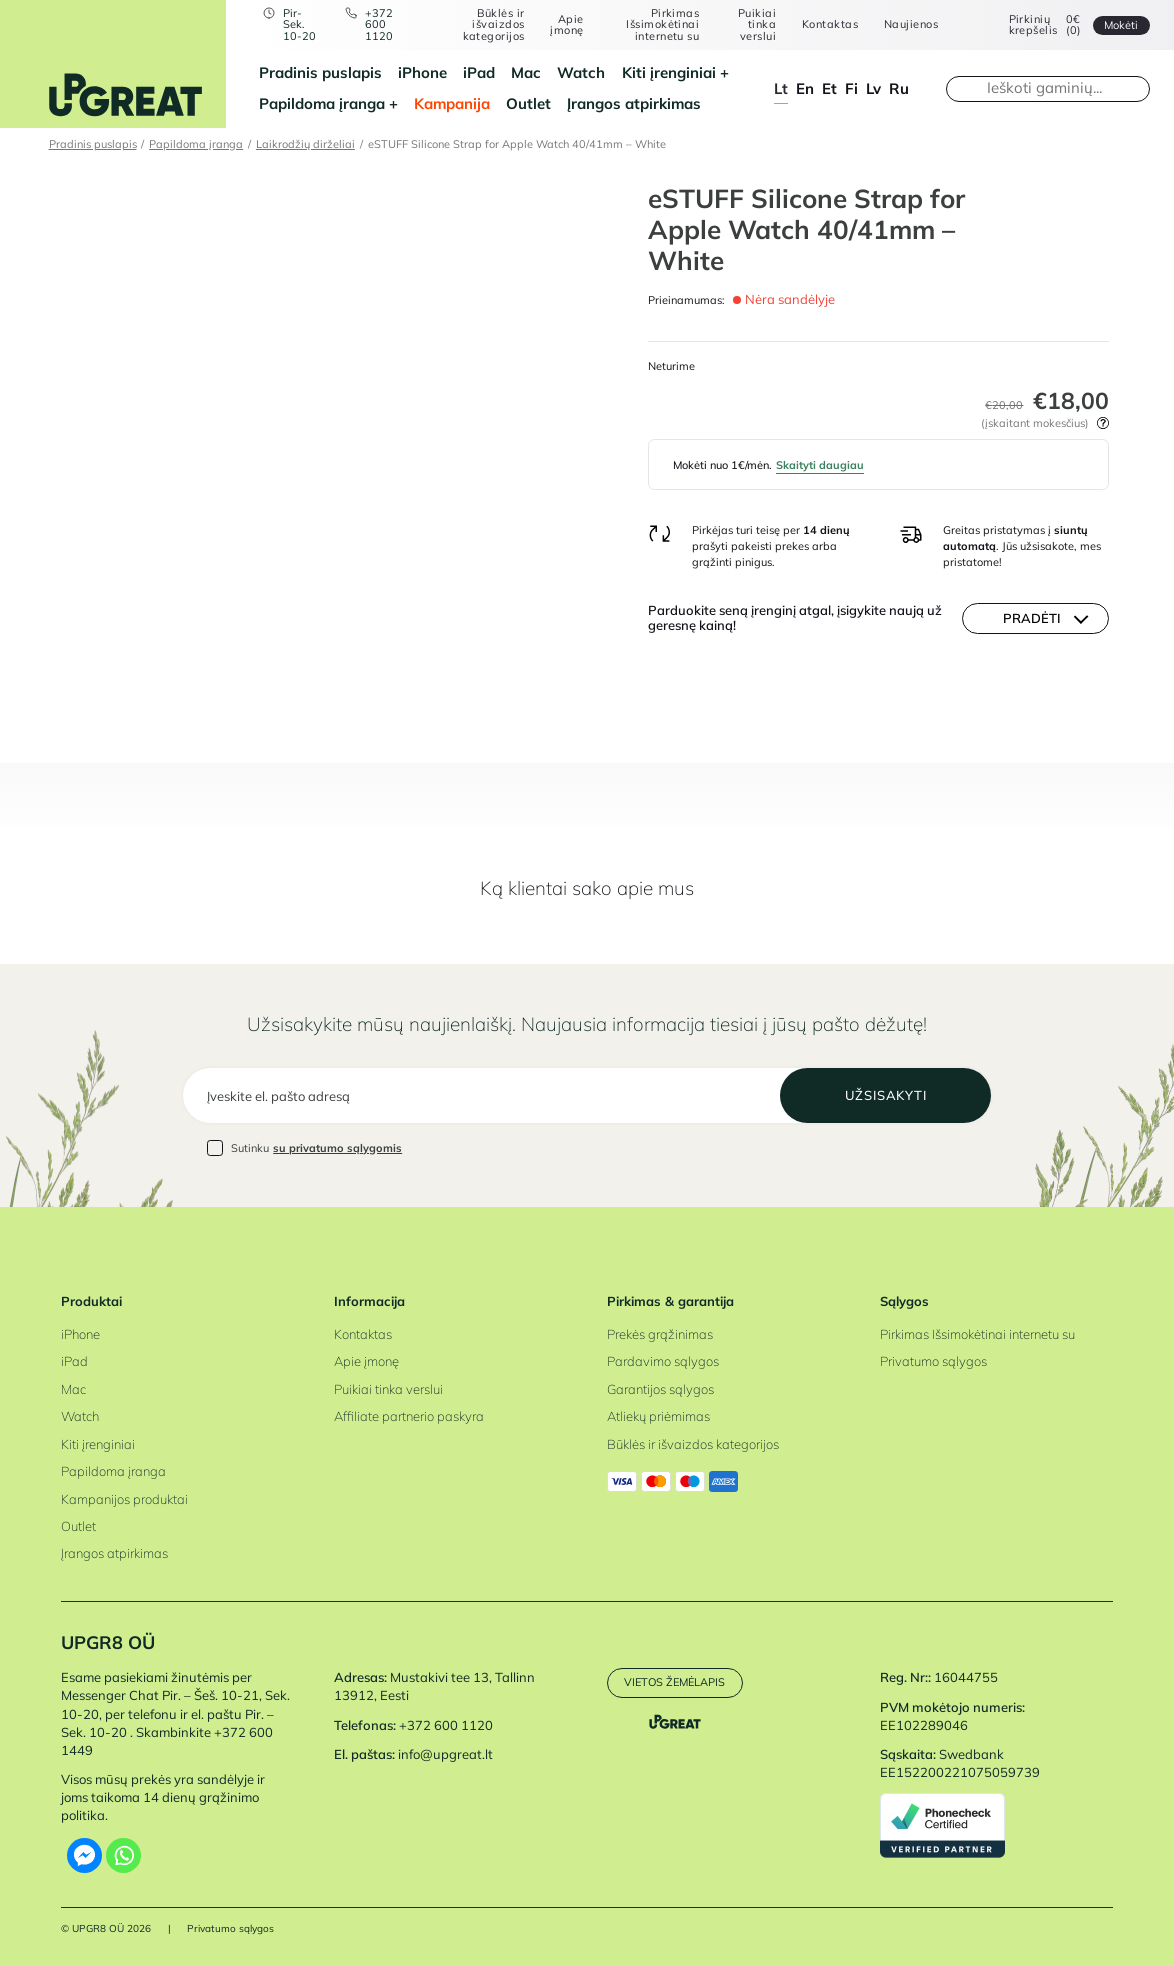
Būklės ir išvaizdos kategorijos (494, 25)
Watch (581, 72)
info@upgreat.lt (445, 1754)
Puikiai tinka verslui (757, 25)
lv (873, 88)
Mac (526, 72)
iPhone (422, 72)
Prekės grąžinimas (660, 1334)
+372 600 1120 (379, 25)
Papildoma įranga (322, 103)
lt (781, 88)
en (805, 88)
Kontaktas (830, 24)
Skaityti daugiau (820, 465)
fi (851, 88)
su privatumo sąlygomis (337, 1148)
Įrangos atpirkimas (634, 103)
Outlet (528, 103)
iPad (479, 72)
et (829, 88)
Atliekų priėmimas (658, 1416)
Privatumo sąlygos (933, 1361)
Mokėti (1121, 25)
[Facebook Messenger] (84, 1855)
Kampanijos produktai (124, 1499)
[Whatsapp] (123, 1855)
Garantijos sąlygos (660, 1389)
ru (899, 88)
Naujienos (911, 24)
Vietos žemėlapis (674, 1682)
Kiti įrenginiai (669, 72)
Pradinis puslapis (320, 72)
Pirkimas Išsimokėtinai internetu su (662, 25)
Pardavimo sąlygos (663, 1361)
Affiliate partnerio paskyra (409, 1416)
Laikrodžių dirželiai (305, 144)
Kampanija (452, 103)
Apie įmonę (566, 25)
